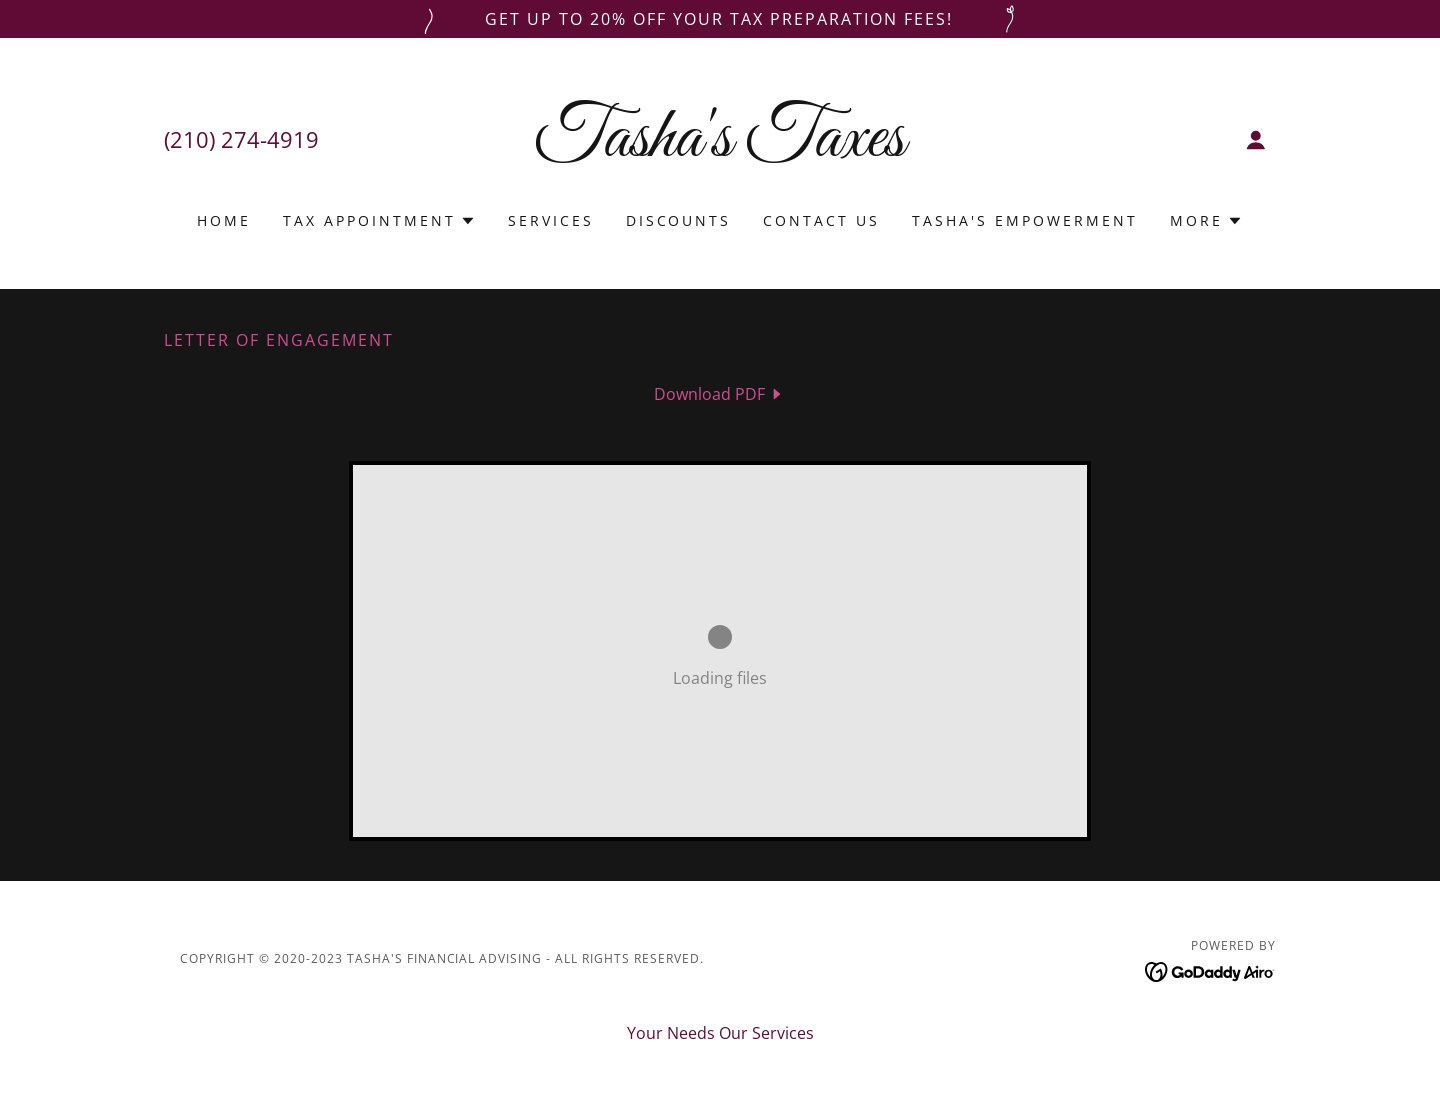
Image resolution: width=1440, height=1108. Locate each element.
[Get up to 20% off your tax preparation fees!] (720, 19)
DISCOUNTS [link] (679, 220)
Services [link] (551, 220)
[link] (720, 150)
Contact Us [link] (821, 220)
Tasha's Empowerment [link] (1025, 220)
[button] (1256, 140)
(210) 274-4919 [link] (241, 139)
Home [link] (224, 220)
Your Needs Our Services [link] (720, 1033)
